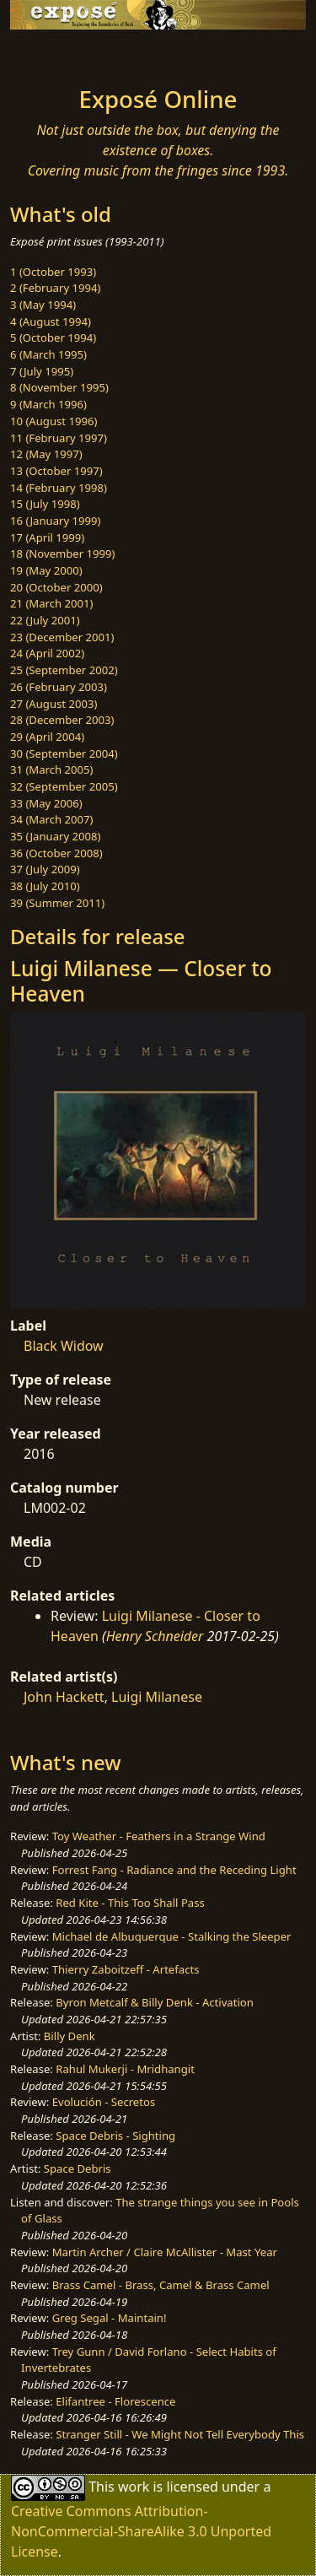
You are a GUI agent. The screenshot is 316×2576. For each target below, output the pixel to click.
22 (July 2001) (45, 620)
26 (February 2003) (58, 686)
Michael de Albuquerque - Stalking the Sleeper (172, 1936)
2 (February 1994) (55, 287)
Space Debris (77, 2168)
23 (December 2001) (62, 637)
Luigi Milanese (156, 1697)
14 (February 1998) (58, 487)
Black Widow (64, 1346)
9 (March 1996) (48, 404)
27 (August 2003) (53, 703)
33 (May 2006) (46, 803)
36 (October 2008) (56, 853)
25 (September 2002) (64, 670)
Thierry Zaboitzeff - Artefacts (126, 1969)
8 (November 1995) (59, 387)
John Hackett (64, 1697)
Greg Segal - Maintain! (109, 2317)
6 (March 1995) (48, 354)
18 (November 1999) (62, 553)
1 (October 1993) (53, 271)
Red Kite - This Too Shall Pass (130, 1902)
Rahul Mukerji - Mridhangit (125, 2068)
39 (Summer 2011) (57, 902)
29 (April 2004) (47, 736)
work (133, 2485)
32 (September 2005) (64, 786)
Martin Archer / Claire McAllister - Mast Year (164, 2252)
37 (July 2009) (45, 869)
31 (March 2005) (51, 769)
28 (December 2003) (62, 719)
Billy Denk (69, 2036)
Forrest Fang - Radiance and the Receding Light (174, 1869)
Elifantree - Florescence (115, 2401)
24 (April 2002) (47, 653)
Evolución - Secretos (103, 2101)
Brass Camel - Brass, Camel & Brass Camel (161, 2284)
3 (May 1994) (43, 304)
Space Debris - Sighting (115, 2135)
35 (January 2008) (55, 836)
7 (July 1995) (41, 371)
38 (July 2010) (45, 886)
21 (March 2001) (51, 603)
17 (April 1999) (47, 537)
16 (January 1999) (55, 520)
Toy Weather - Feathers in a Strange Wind (158, 1836)
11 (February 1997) (58, 438)
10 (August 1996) (53, 421)
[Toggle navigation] (54, 53)
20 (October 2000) (56, 587)
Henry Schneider (155, 1636)
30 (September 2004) (64, 753)
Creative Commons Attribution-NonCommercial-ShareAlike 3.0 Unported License (141, 2531)
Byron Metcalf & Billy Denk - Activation (155, 2002)
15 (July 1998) (45, 503)
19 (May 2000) (46, 570)
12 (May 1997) (46, 454)
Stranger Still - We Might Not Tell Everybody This (180, 2434)
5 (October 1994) (53, 337)
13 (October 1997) (56, 470)
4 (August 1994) (50, 321)
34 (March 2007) (51, 819)
